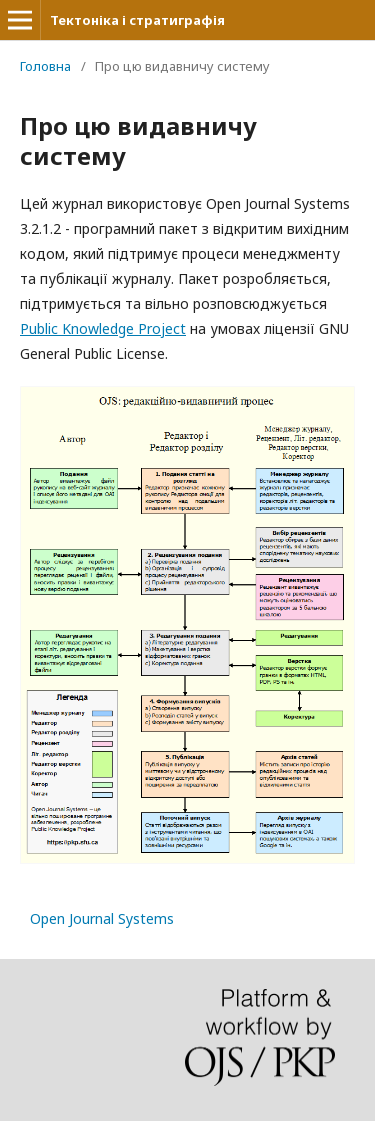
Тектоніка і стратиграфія (137, 20)
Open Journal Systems (102, 918)
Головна (45, 66)
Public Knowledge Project (103, 328)
